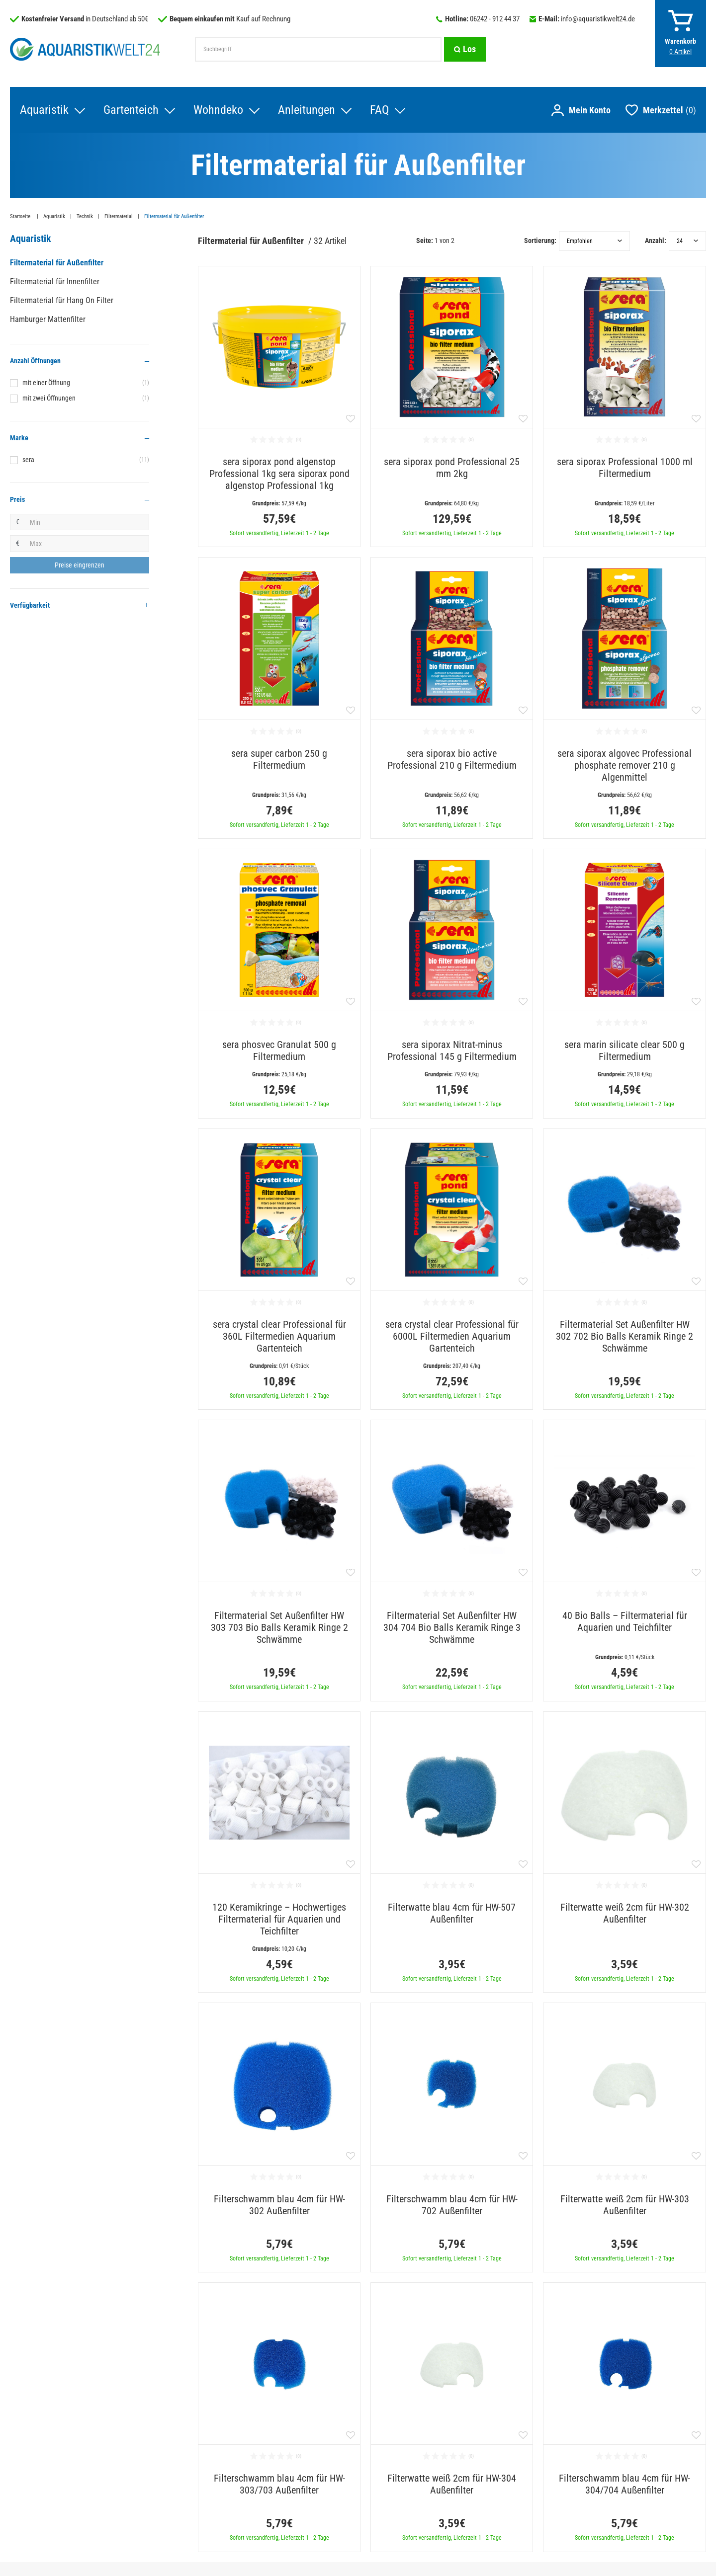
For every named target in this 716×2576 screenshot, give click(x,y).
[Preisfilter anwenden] (79, 565)
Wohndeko (218, 110)
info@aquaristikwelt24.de (598, 18)
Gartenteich (131, 110)
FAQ (379, 110)
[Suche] (465, 49)
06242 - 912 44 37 (495, 18)
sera (85, 459)
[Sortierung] (594, 241)
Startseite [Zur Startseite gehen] (21, 216)
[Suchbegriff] (318, 49)
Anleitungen (306, 110)
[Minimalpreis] (86, 522)
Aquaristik (44, 110)
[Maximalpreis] (86, 543)
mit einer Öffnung (85, 382)
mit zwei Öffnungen (85, 398)
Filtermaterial (118, 216)
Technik (85, 216)
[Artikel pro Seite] (687, 241)
